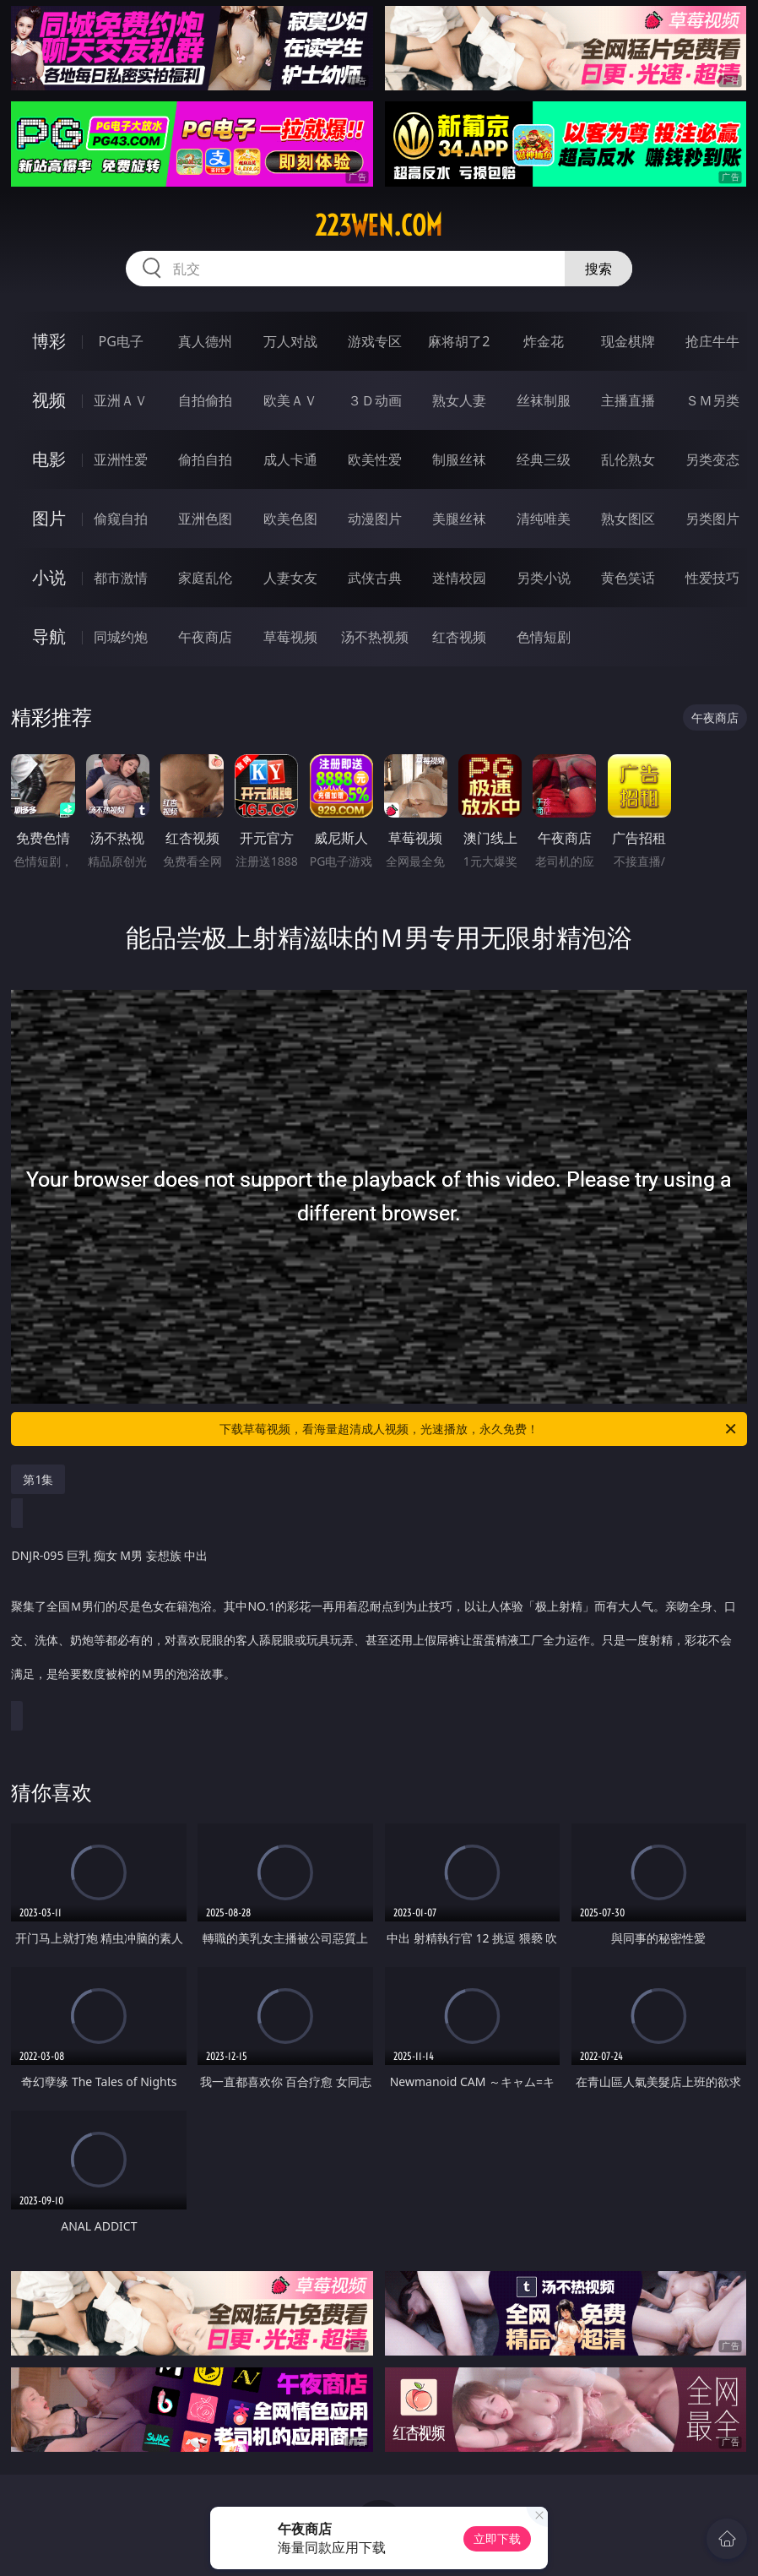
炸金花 (543, 341)
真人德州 (205, 341)
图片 (49, 518)
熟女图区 (628, 518)
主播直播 (628, 400)
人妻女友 (290, 577)
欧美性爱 (375, 459)
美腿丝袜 (459, 518)
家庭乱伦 (205, 577)
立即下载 (497, 2538)
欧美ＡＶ (290, 400)
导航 (49, 636)
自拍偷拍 (205, 400)
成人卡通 (290, 459)
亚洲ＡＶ (121, 400)
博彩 (49, 340)
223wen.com (378, 225)
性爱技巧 (712, 577)
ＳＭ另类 (712, 400)
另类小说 (544, 577)
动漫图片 (375, 518)
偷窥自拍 (121, 518)
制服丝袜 (459, 459)
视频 (49, 400)
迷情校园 (459, 577)
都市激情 (121, 577)
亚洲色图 (205, 518)
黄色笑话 (628, 577)
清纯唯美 (544, 518)
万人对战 (290, 341)
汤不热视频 (375, 637)
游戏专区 (375, 341)
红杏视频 (459, 637)
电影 (49, 459)
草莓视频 (290, 637)
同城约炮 (121, 637)
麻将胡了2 (459, 341)
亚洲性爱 (121, 459)
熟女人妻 (459, 400)
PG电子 (121, 341)
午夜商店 (205, 637)
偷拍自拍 (205, 459)
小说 (49, 577)
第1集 (38, 1479)
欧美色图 (290, 518)
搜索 (598, 268)
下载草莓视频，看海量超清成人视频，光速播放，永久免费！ (479, 1429)
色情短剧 (544, 637)
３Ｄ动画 (375, 400)
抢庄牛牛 (712, 341)
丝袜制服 (544, 400)
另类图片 (712, 518)
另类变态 (712, 459)
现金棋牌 (628, 341)
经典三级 (544, 459)
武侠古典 (375, 577)
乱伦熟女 (628, 459)
